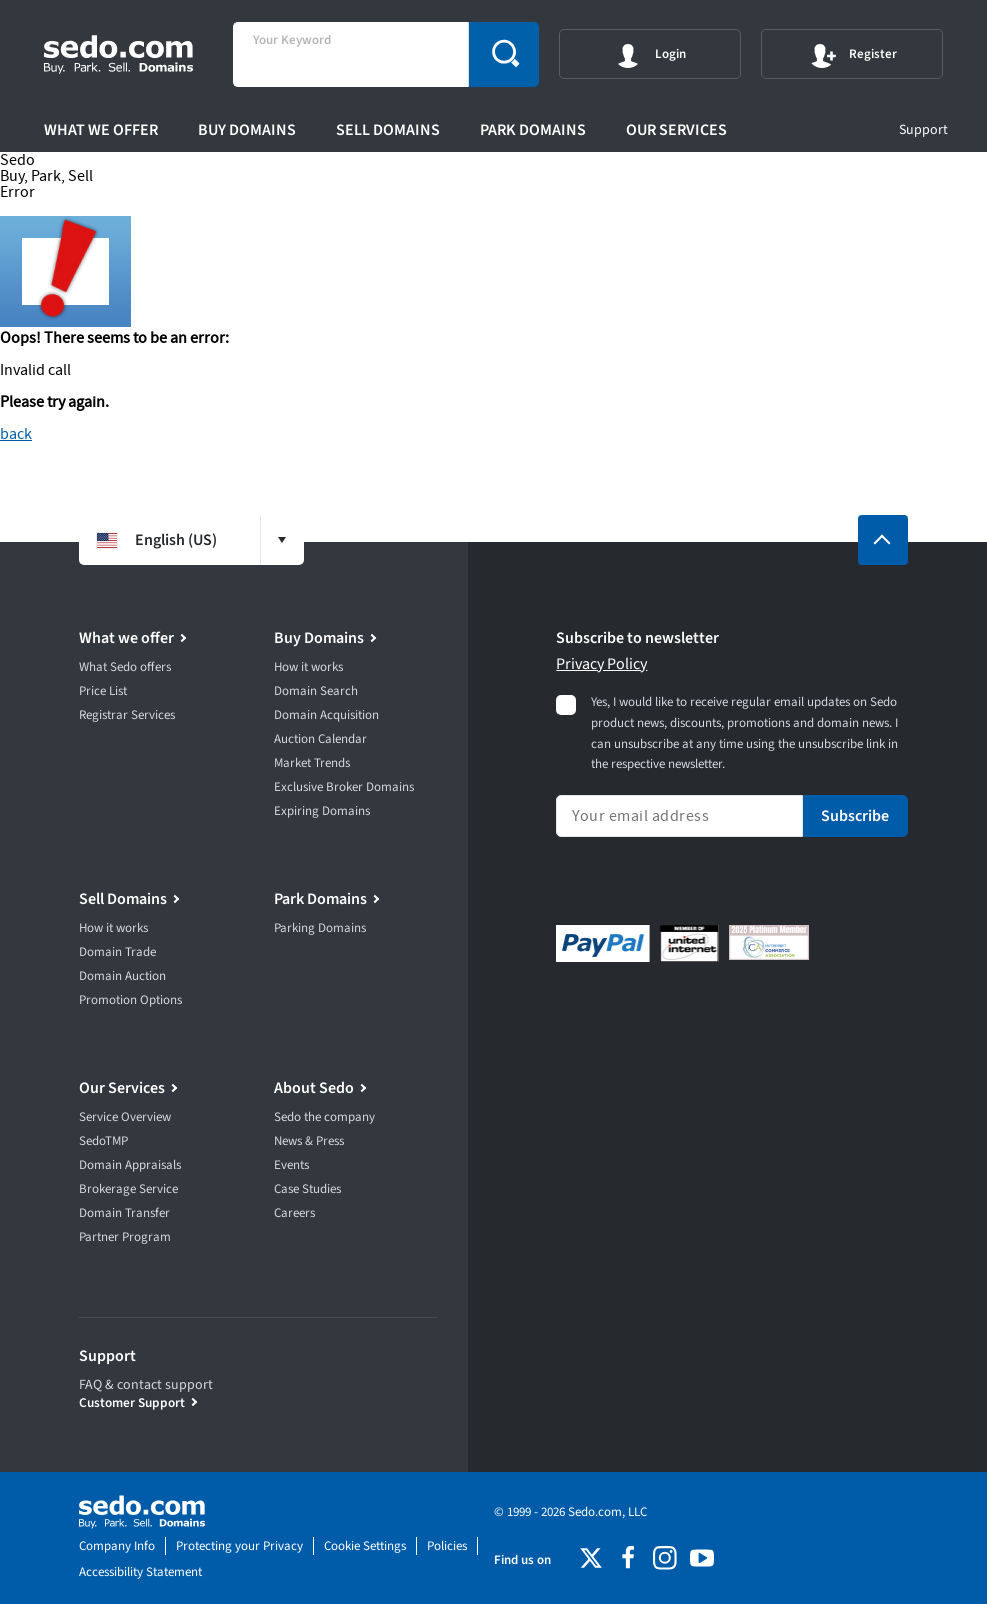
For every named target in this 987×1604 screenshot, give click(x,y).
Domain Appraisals (130, 1165)
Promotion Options (130, 1000)
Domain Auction (122, 976)
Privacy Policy (601, 664)
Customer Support (132, 1402)
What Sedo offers (125, 667)
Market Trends (312, 763)
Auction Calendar (320, 739)
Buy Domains (247, 130)
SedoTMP (103, 1141)
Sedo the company (324, 1117)
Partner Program (125, 1237)
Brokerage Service (128, 1189)
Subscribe (855, 816)
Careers (294, 1213)
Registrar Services (127, 715)
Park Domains (533, 130)
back (16, 434)
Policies (447, 1546)
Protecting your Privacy (239, 1546)
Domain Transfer (124, 1213)
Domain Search (316, 691)
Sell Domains (388, 130)
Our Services (676, 130)
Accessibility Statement (140, 1572)
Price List (103, 691)
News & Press (309, 1141)
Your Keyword (292, 40)
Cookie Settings (365, 1546)
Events (291, 1165)
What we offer (101, 130)
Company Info (117, 1546)
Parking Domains (320, 928)
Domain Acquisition (326, 715)
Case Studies (307, 1189)
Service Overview (125, 1117)
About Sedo (314, 1088)
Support (923, 130)
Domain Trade (117, 952)
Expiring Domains (322, 811)
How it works (308, 667)
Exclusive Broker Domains (344, 787)
